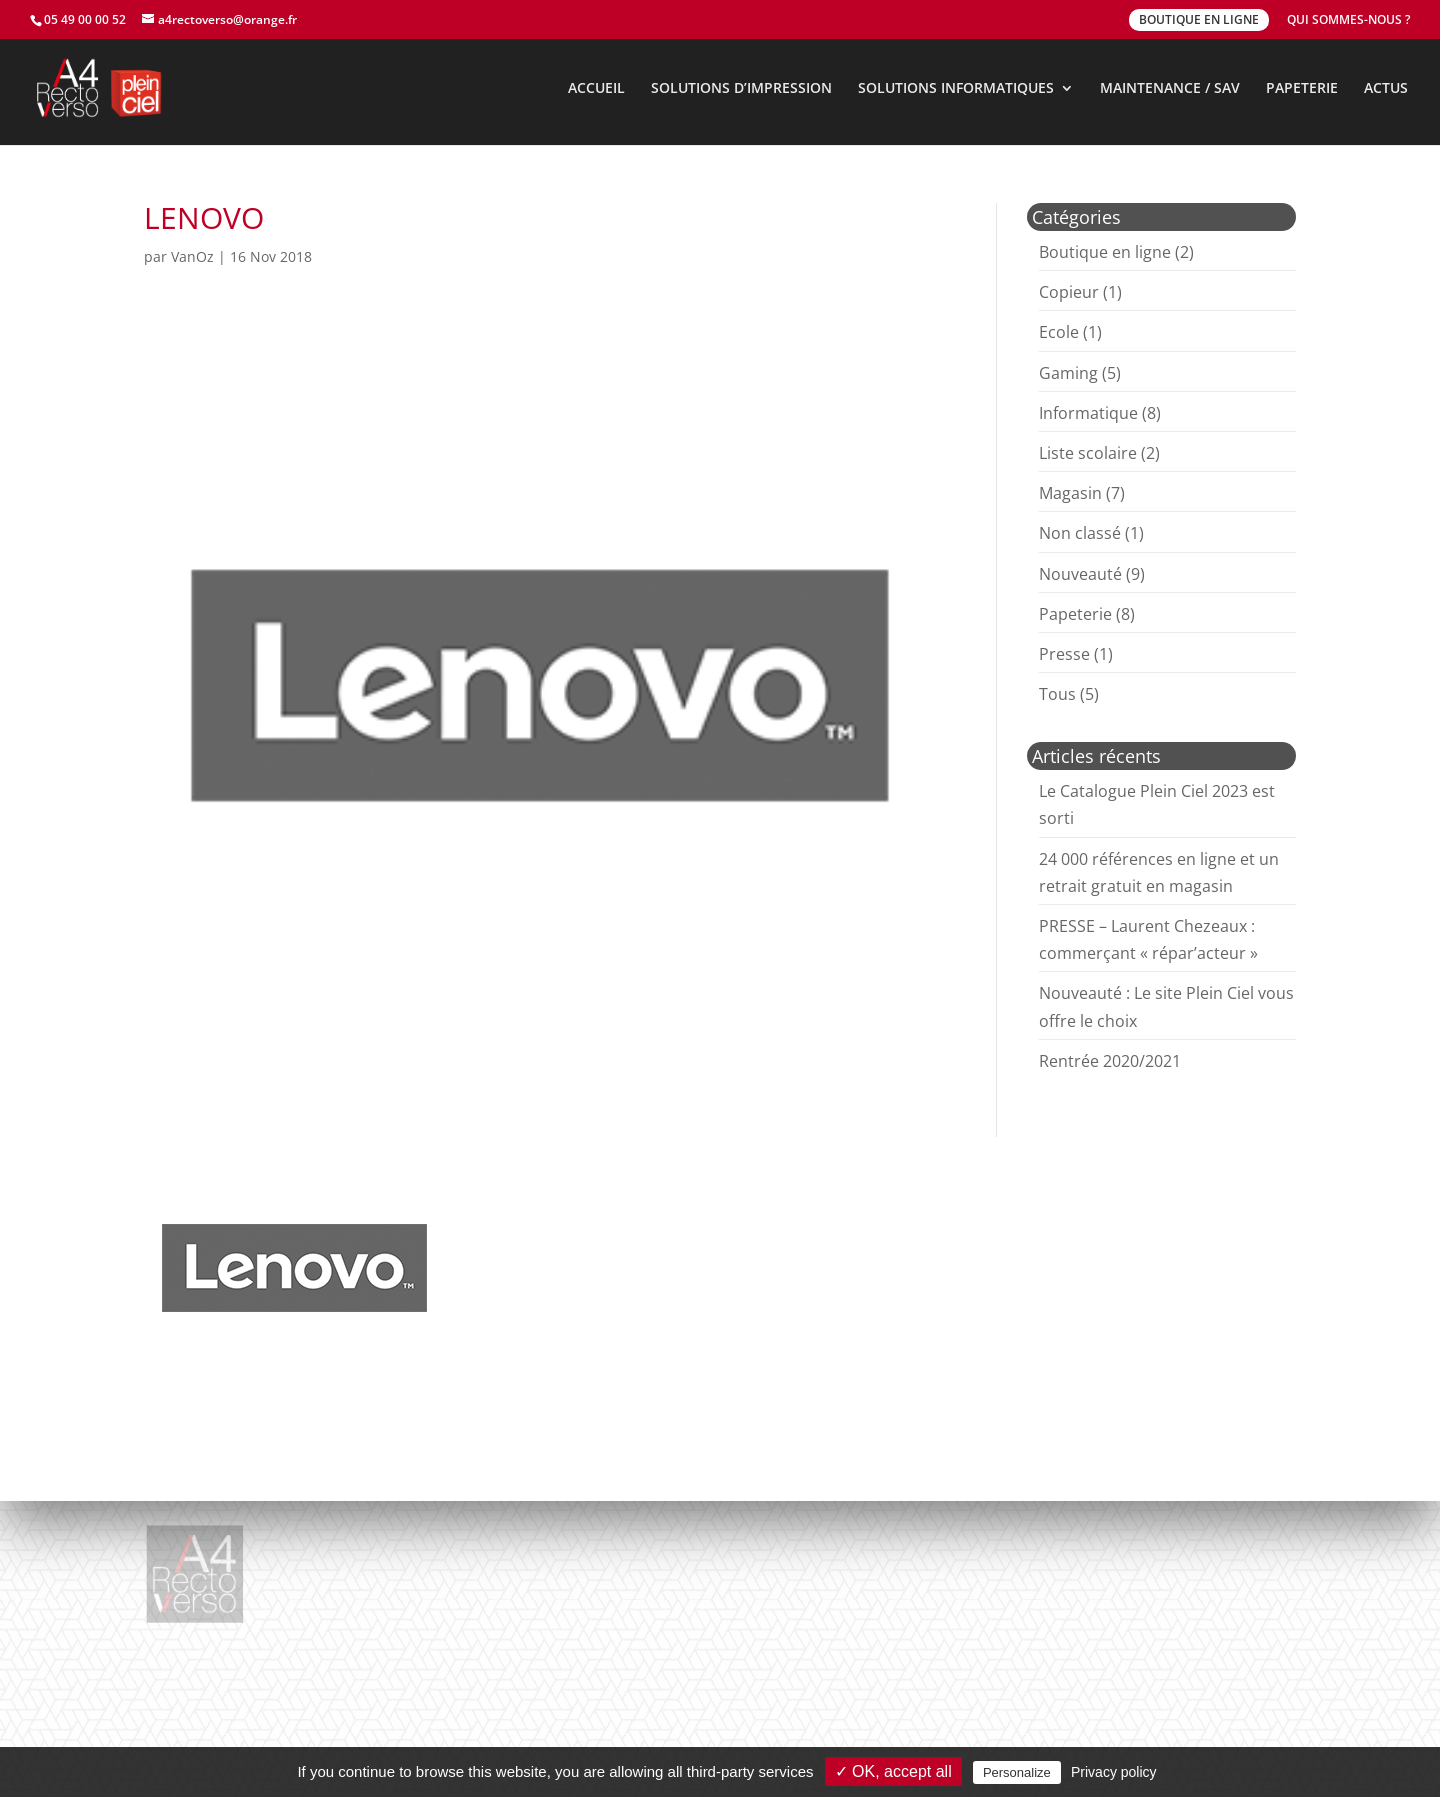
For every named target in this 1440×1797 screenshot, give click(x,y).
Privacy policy (1114, 1772)
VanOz (192, 256)
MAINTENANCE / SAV (1170, 89)
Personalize (1017, 1772)
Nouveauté (1080, 574)
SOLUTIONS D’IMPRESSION (741, 89)
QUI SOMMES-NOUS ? (1348, 21)
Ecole (1059, 332)
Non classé (1080, 533)
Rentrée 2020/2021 (1110, 1061)
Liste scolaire (1088, 453)
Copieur (1069, 292)
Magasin (1070, 493)
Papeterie (1075, 614)
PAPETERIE (1302, 89)
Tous (1057, 694)
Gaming (1068, 373)
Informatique (1088, 413)
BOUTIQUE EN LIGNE (1199, 19)
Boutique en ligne (1105, 252)
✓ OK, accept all (893, 1771)
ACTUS (1386, 89)
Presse (1064, 654)
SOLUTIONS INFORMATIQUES (956, 89)
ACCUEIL (596, 89)
